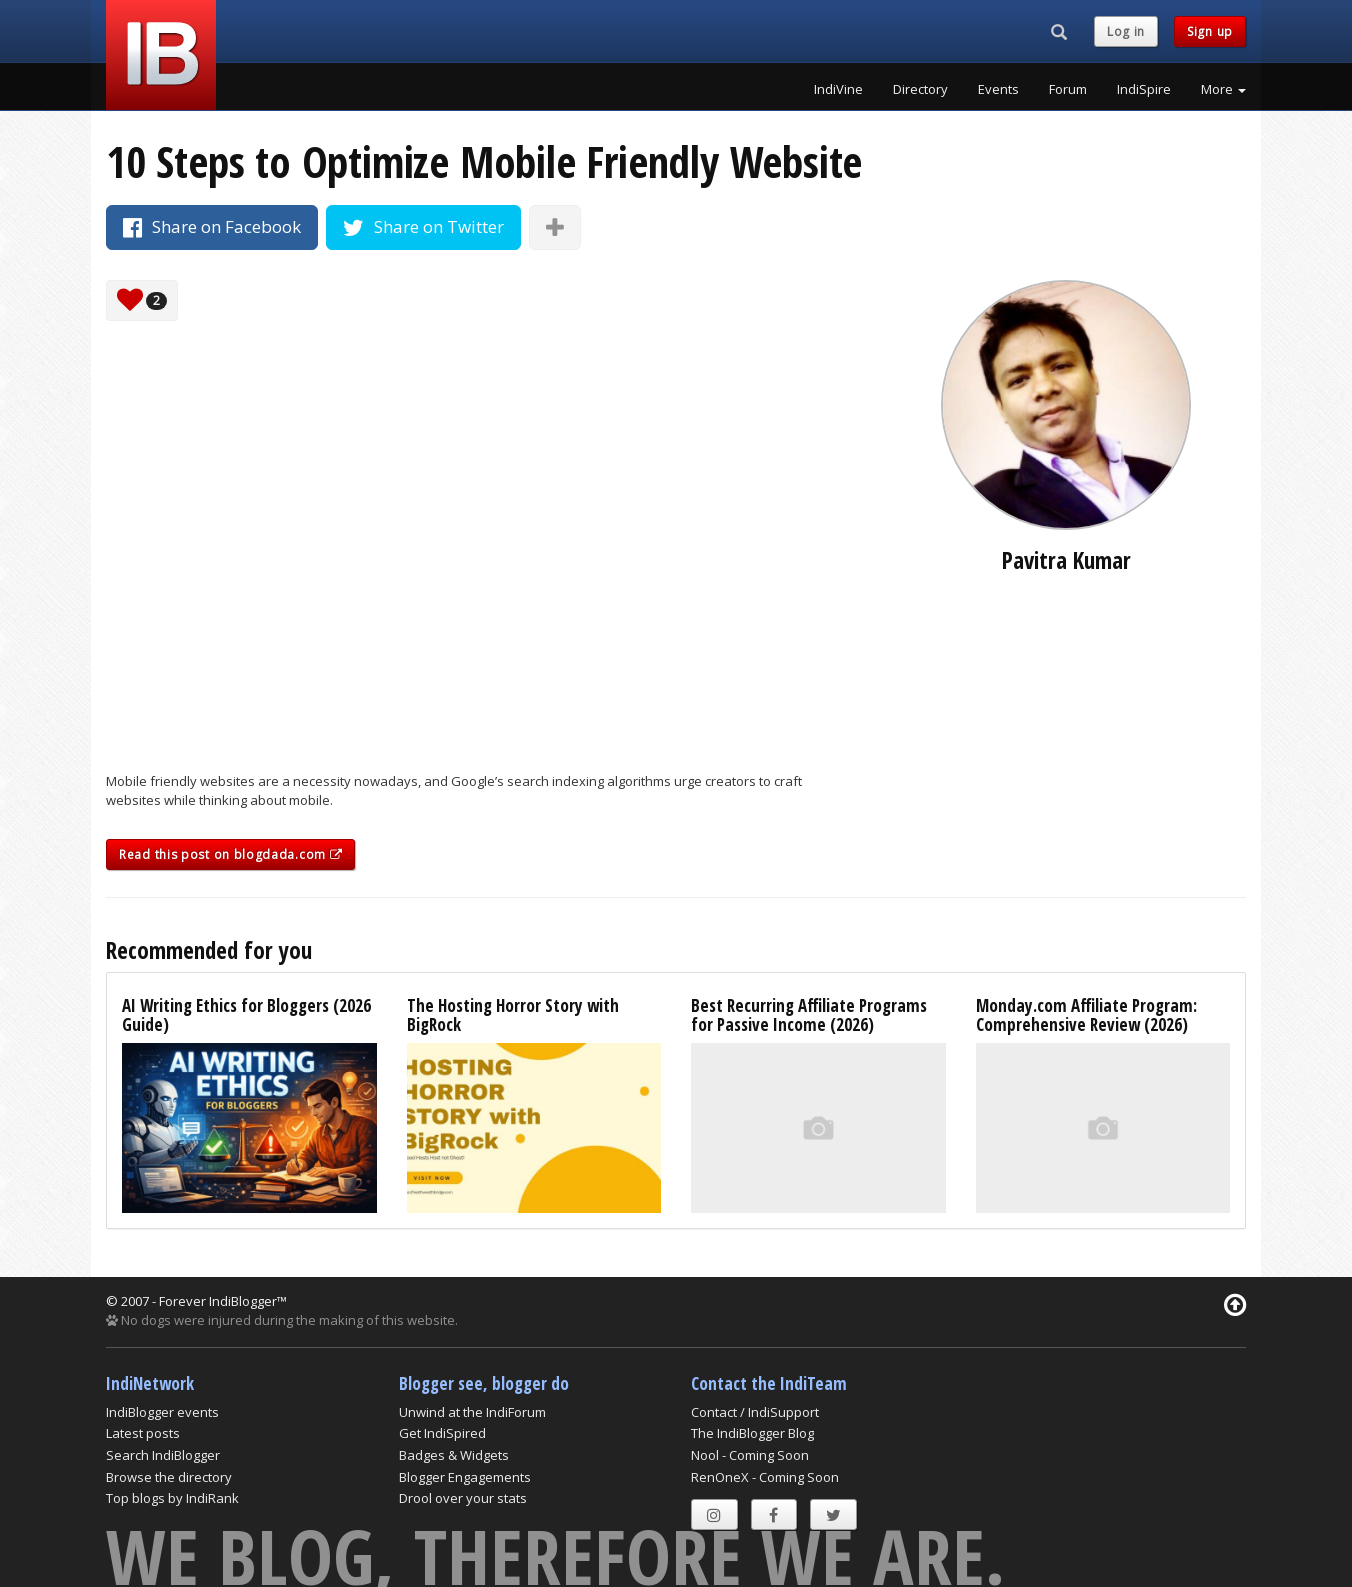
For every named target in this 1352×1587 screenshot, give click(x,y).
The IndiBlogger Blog (752, 1433)
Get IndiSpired (442, 1433)
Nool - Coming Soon (750, 1455)
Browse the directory (169, 1477)
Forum (1068, 89)
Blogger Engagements (465, 1477)
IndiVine (838, 89)
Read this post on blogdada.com (230, 854)
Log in (1126, 31)
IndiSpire (1144, 89)
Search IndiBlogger (163, 1455)
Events (998, 89)
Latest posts (143, 1433)
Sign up (1210, 31)
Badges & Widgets (454, 1455)
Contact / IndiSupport (755, 1412)
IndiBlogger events (162, 1412)
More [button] (1223, 89)
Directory (920, 89)
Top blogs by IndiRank (172, 1498)
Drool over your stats (463, 1498)
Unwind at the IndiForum (472, 1412)
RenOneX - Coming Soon (765, 1477)
